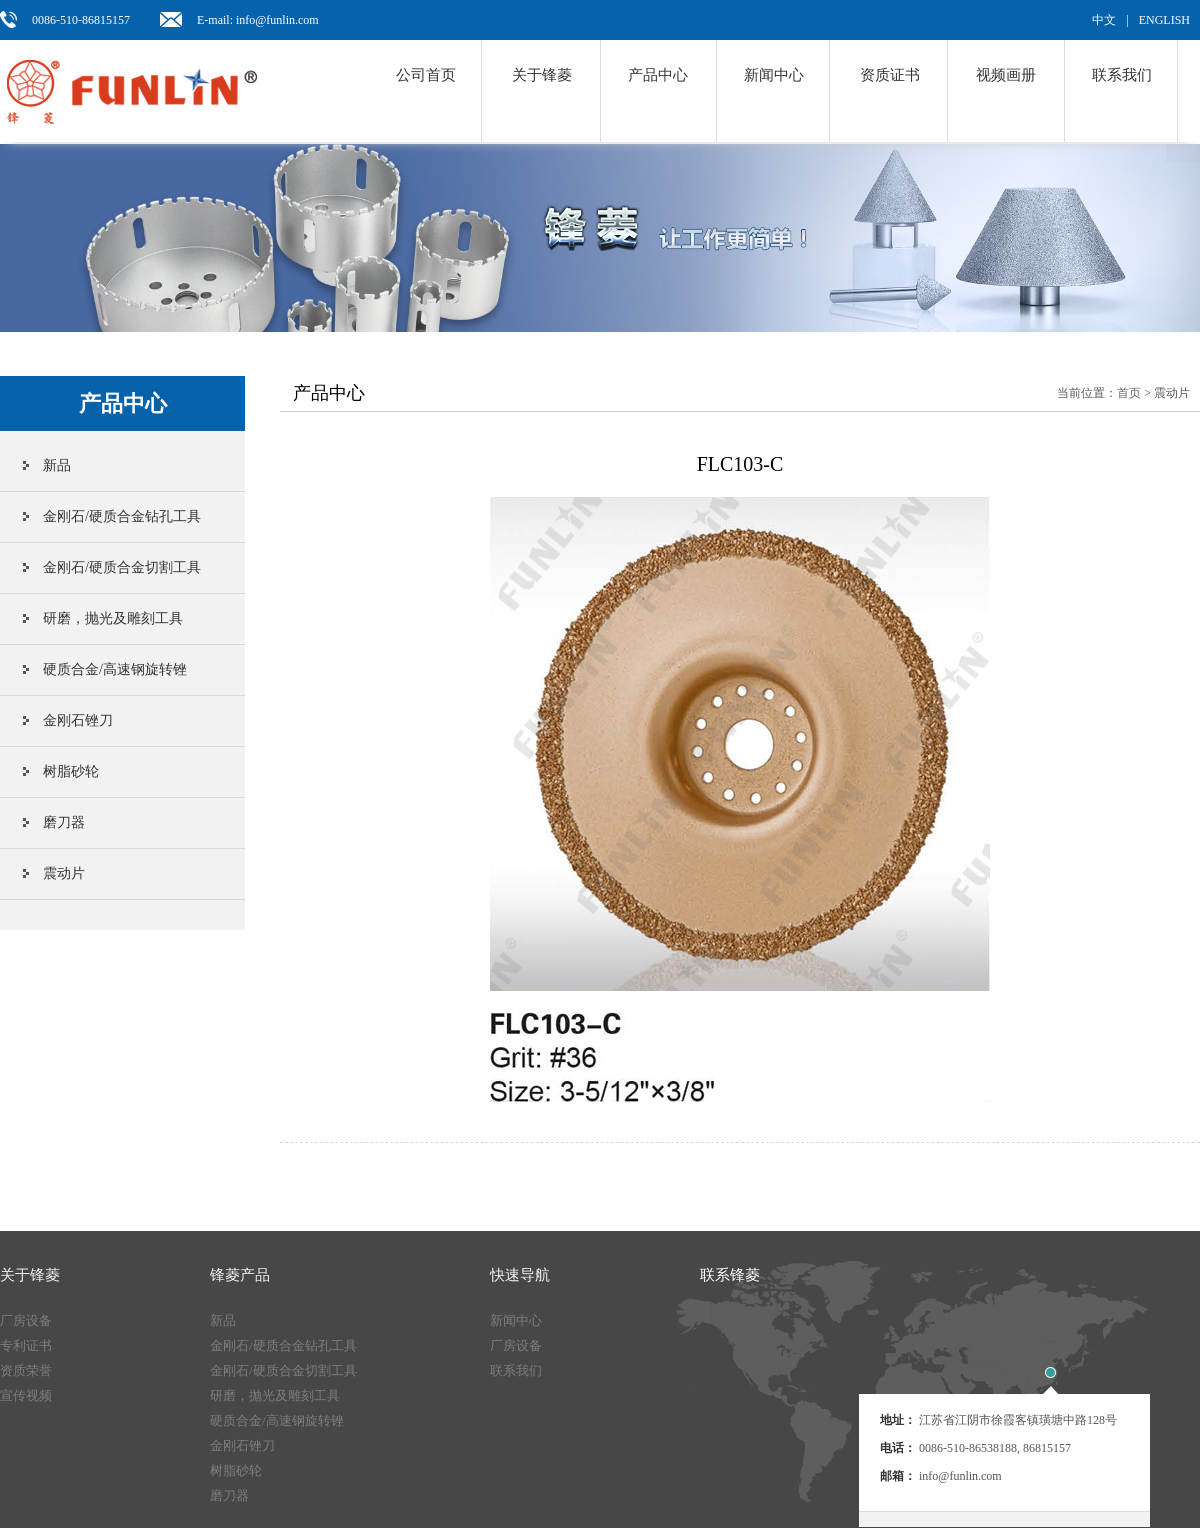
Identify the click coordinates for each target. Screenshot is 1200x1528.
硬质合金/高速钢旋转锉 (115, 669)
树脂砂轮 (71, 771)
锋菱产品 (240, 1275)
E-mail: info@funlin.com (258, 20)
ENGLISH (1164, 20)
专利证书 (26, 1345)
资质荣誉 (26, 1370)
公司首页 (426, 75)
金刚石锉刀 (78, 720)
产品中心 (658, 75)
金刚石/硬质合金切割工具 (122, 567)
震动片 (64, 873)
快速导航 (520, 1275)
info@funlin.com (960, 1476)
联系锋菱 (730, 1275)
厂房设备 (26, 1320)
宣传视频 (26, 1395)
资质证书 (890, 75)
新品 (57, 465)
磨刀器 (64, 822)
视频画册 (1006, 75)
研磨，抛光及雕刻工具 (113, 618)
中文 (1104, 20)
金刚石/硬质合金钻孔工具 (122, 516)
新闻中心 (774, 75)
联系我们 (1122, 75)
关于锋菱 (542, 75)
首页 (1129, 393)
